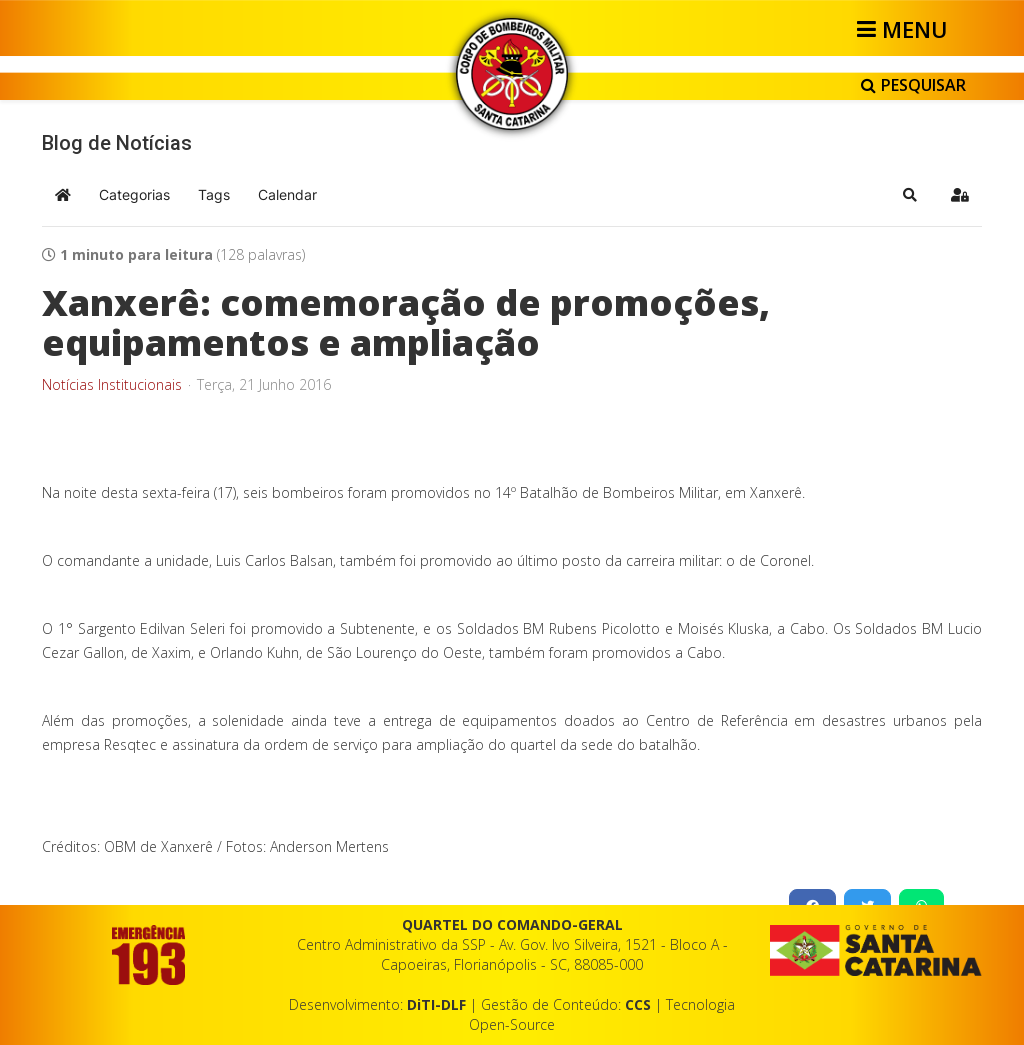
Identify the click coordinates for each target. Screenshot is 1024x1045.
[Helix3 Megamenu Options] (905, 29)
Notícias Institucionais (112, 385)
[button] (910, 195)
